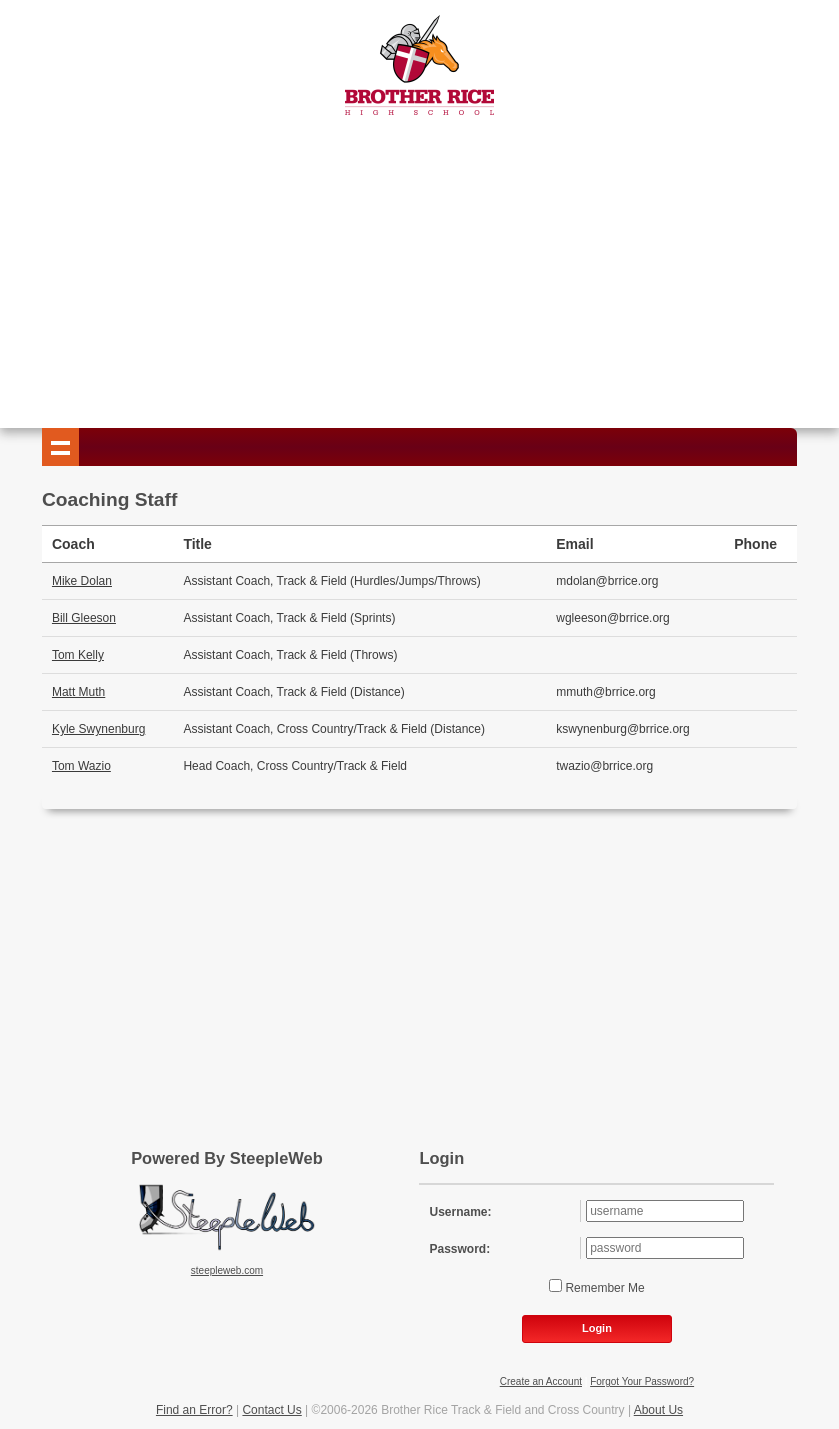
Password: (459, 1249)
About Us (658, 1410)
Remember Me (603, 1288)
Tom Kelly (78, 655)
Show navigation (61, 447)
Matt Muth (78, 692)
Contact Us (271, 1410)
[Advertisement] (419, 268)
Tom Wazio (81, 766)
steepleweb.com (227, 1270)
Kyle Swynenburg (98, 729)
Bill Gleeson (84, 618)
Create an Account (541, 1381)
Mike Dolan (82, 581)
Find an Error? (194, 1410)
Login (597, 1328)
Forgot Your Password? (642, 1381)
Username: (460, 1212)
